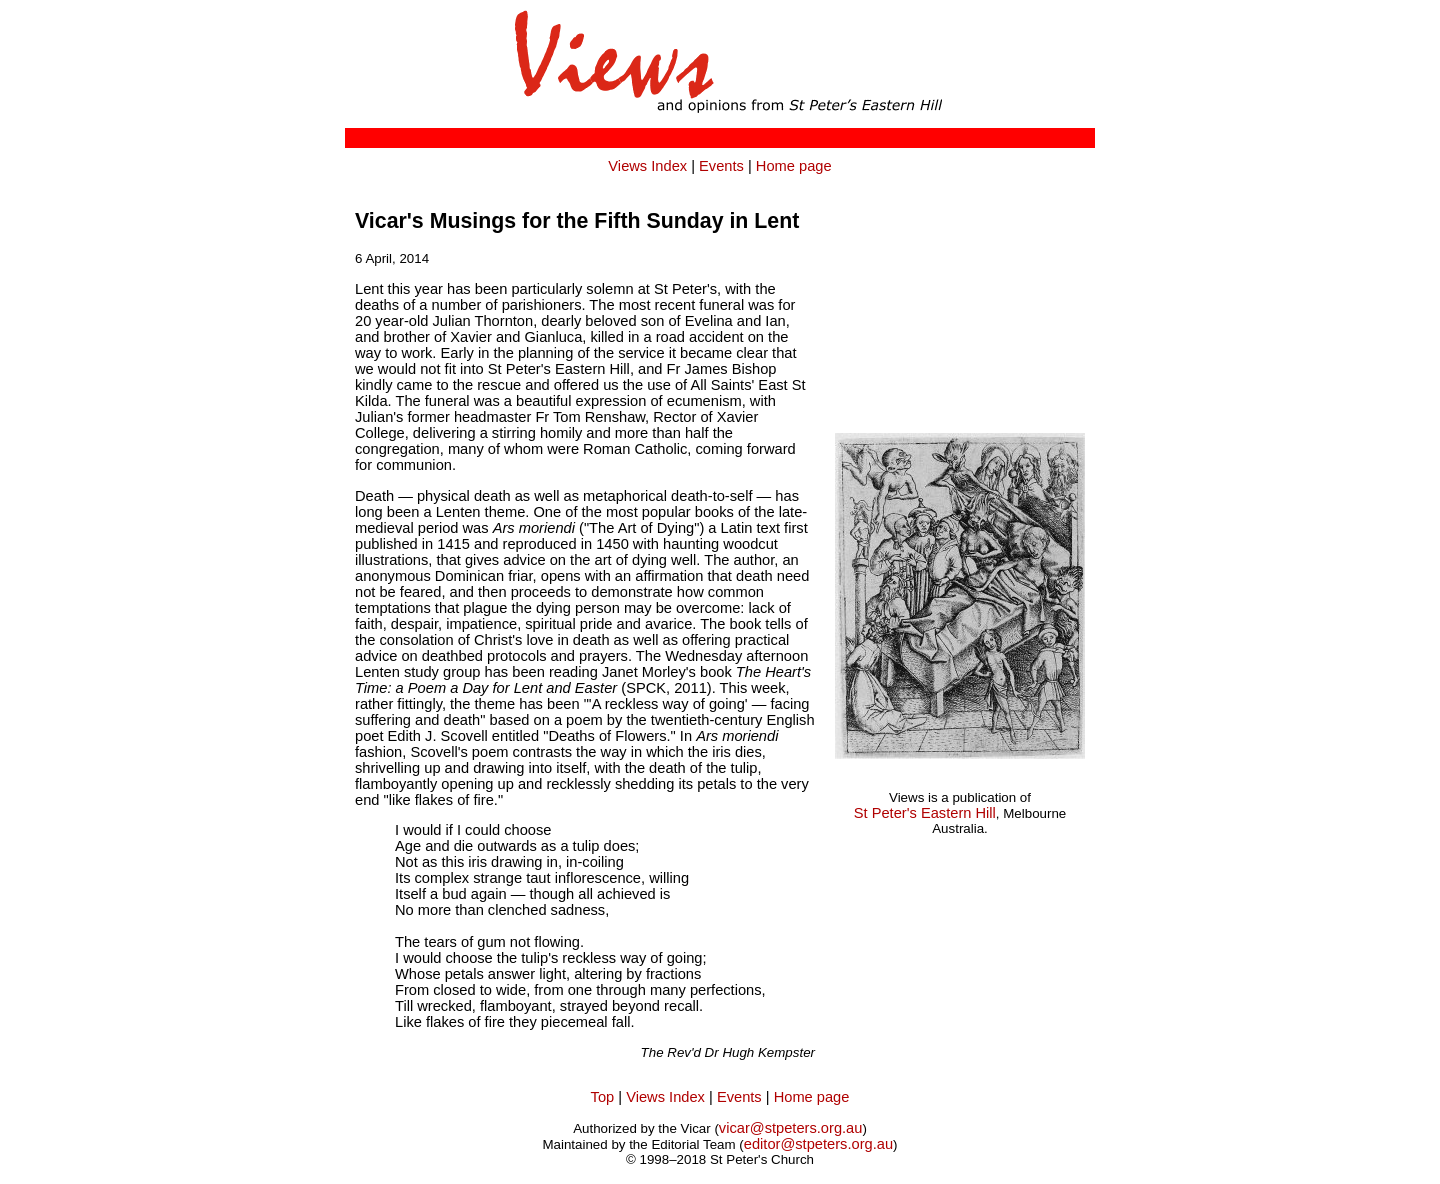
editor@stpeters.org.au (818, 1144)
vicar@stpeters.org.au (791, 1128)
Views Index (647, 166)
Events (721, 166)
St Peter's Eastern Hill (925, 813)
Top (603, 1097)
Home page (794, 166)
